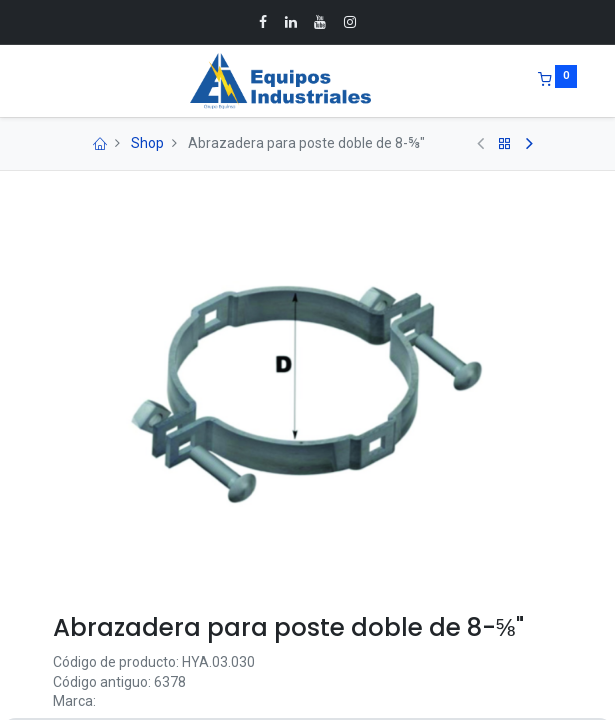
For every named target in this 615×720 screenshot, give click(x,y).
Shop (147, 143)
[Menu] (39, 81)
